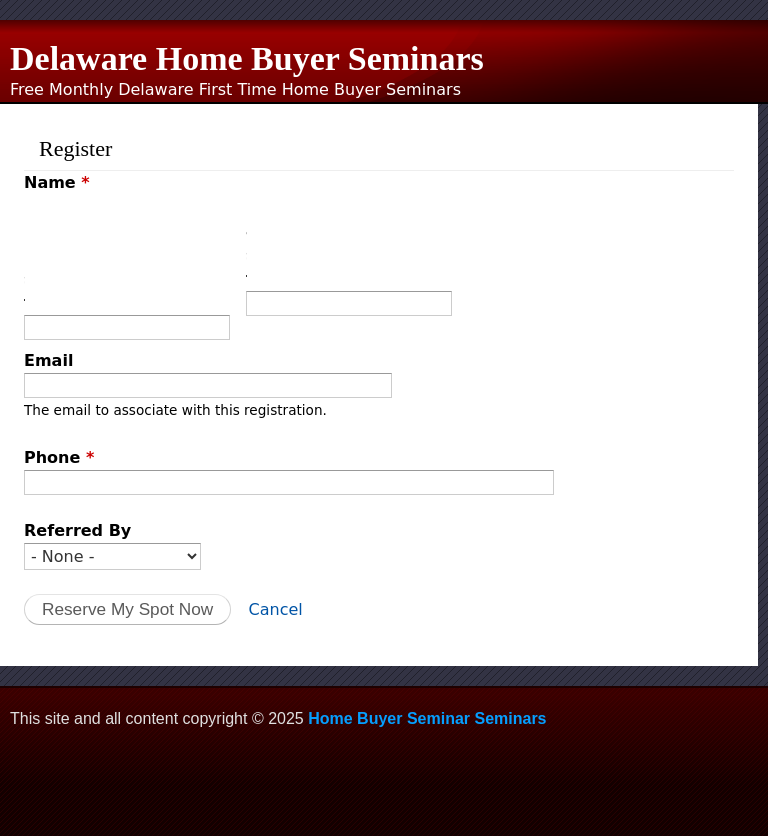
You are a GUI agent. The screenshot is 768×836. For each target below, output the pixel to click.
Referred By (77, 530)
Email (48, 360)
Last (246, 242)
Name (57, 182)
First (24, 254)
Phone (59, 457)
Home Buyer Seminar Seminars (427, 718)
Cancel (276, 609)
